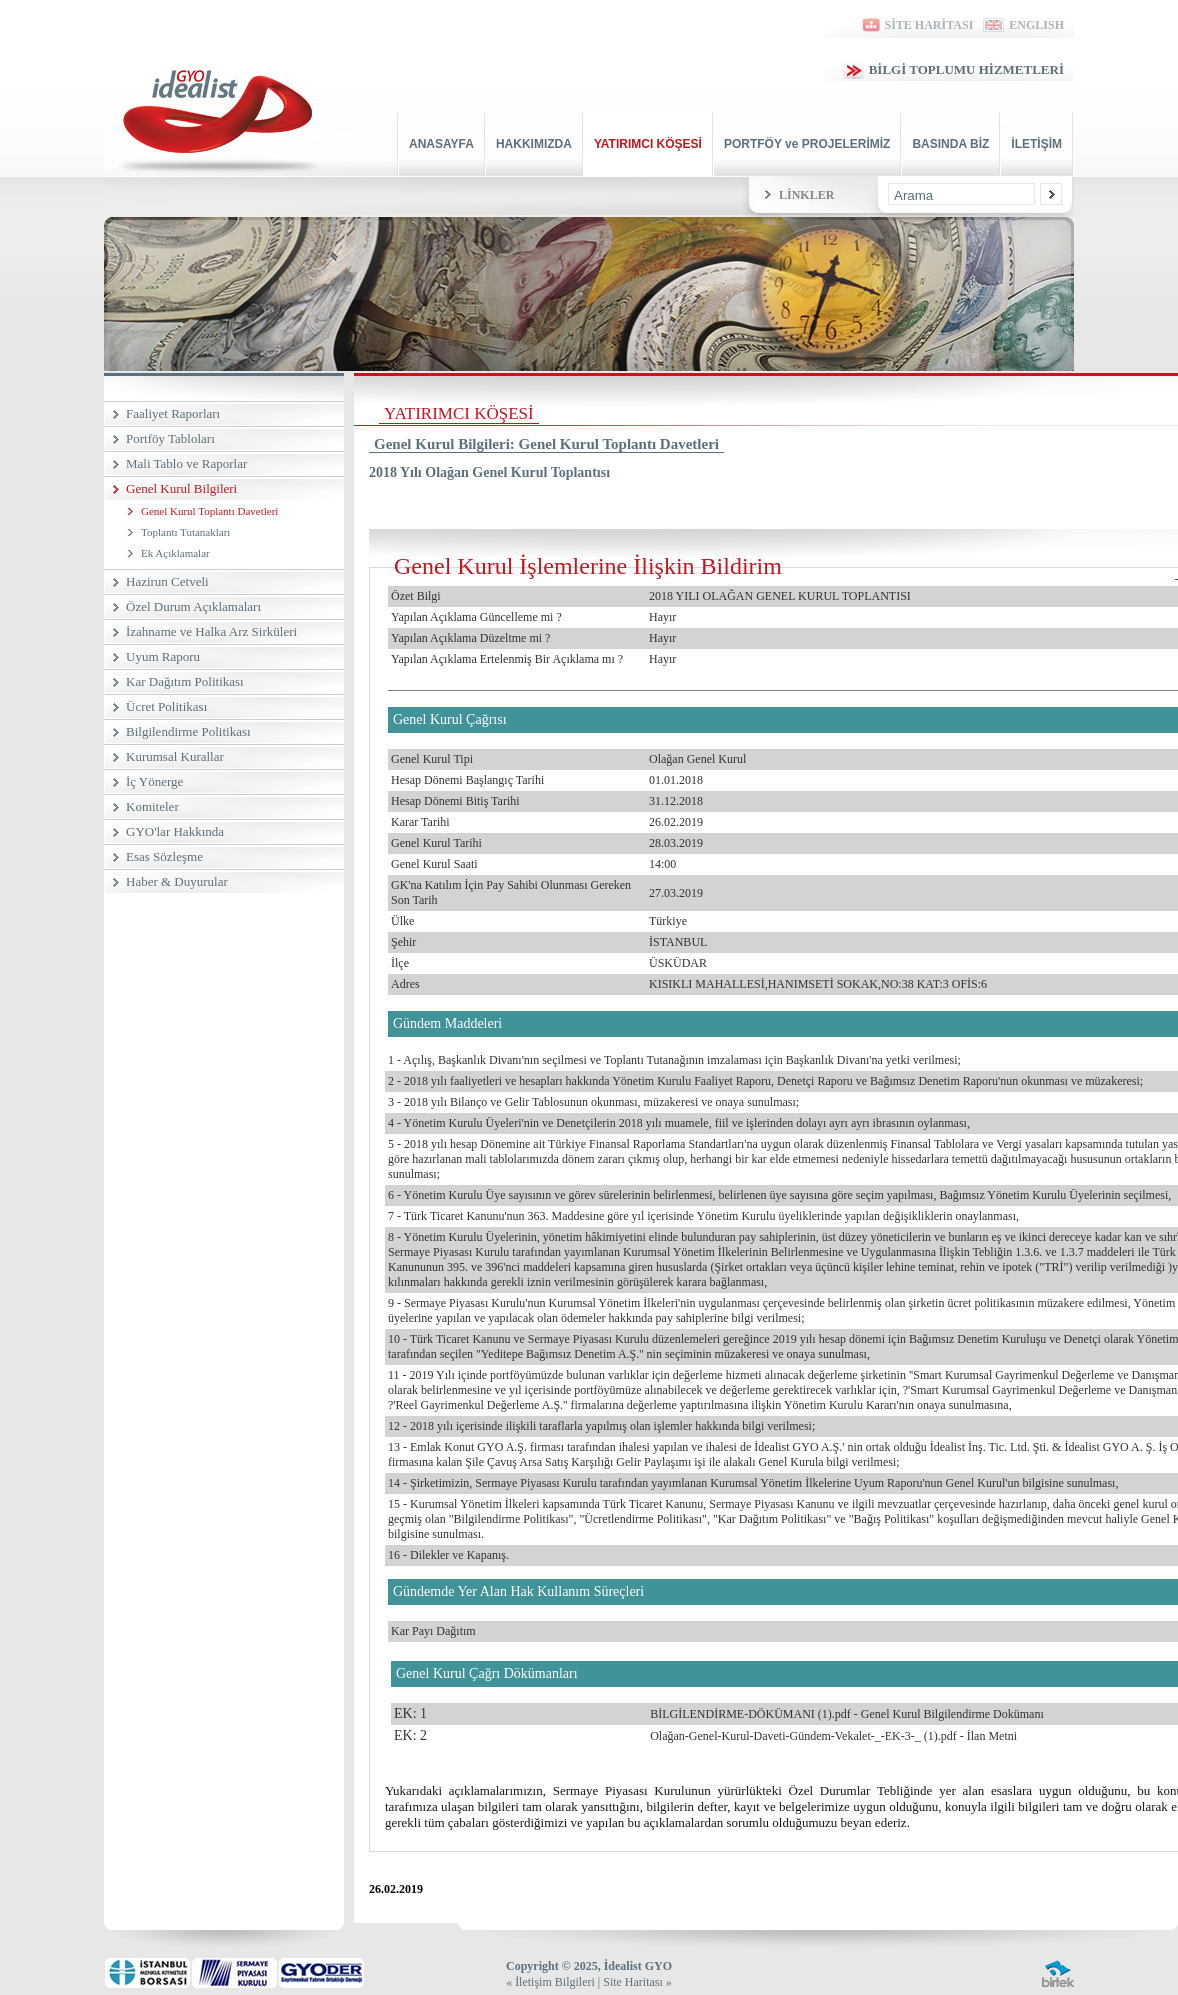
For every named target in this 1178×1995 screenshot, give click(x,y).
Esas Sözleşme (164, 856)
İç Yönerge (154, 781)
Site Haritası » (637, 1982)
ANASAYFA (441, 144)
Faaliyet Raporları (173, 413)
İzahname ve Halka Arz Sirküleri (211, 631)
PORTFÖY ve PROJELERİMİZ (807, 144)
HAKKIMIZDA (534, 144)
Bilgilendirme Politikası (188, 731)
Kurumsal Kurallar (175, 756)
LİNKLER (806, 195)
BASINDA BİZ (950, 144)
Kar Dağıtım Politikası (185, 681)
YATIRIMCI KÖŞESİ (648, 144)
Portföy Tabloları (170, 438)
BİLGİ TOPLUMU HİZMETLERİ (953, 69)
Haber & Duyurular (177, 881)
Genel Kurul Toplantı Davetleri (209, 511)
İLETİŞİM (1036, 144)
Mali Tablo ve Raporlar (186, 463)
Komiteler (152, 806)
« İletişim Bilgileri (550, 1982)
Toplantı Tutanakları (185, 532)
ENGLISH (1023, 25)
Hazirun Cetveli (167, 581)
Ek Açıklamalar (175, 553)
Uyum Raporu (163, 656)
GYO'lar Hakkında (175, 831)
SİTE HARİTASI (916, 25)
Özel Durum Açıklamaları (193, 606)
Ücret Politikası (166, 706)
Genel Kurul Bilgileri (181, 488)
